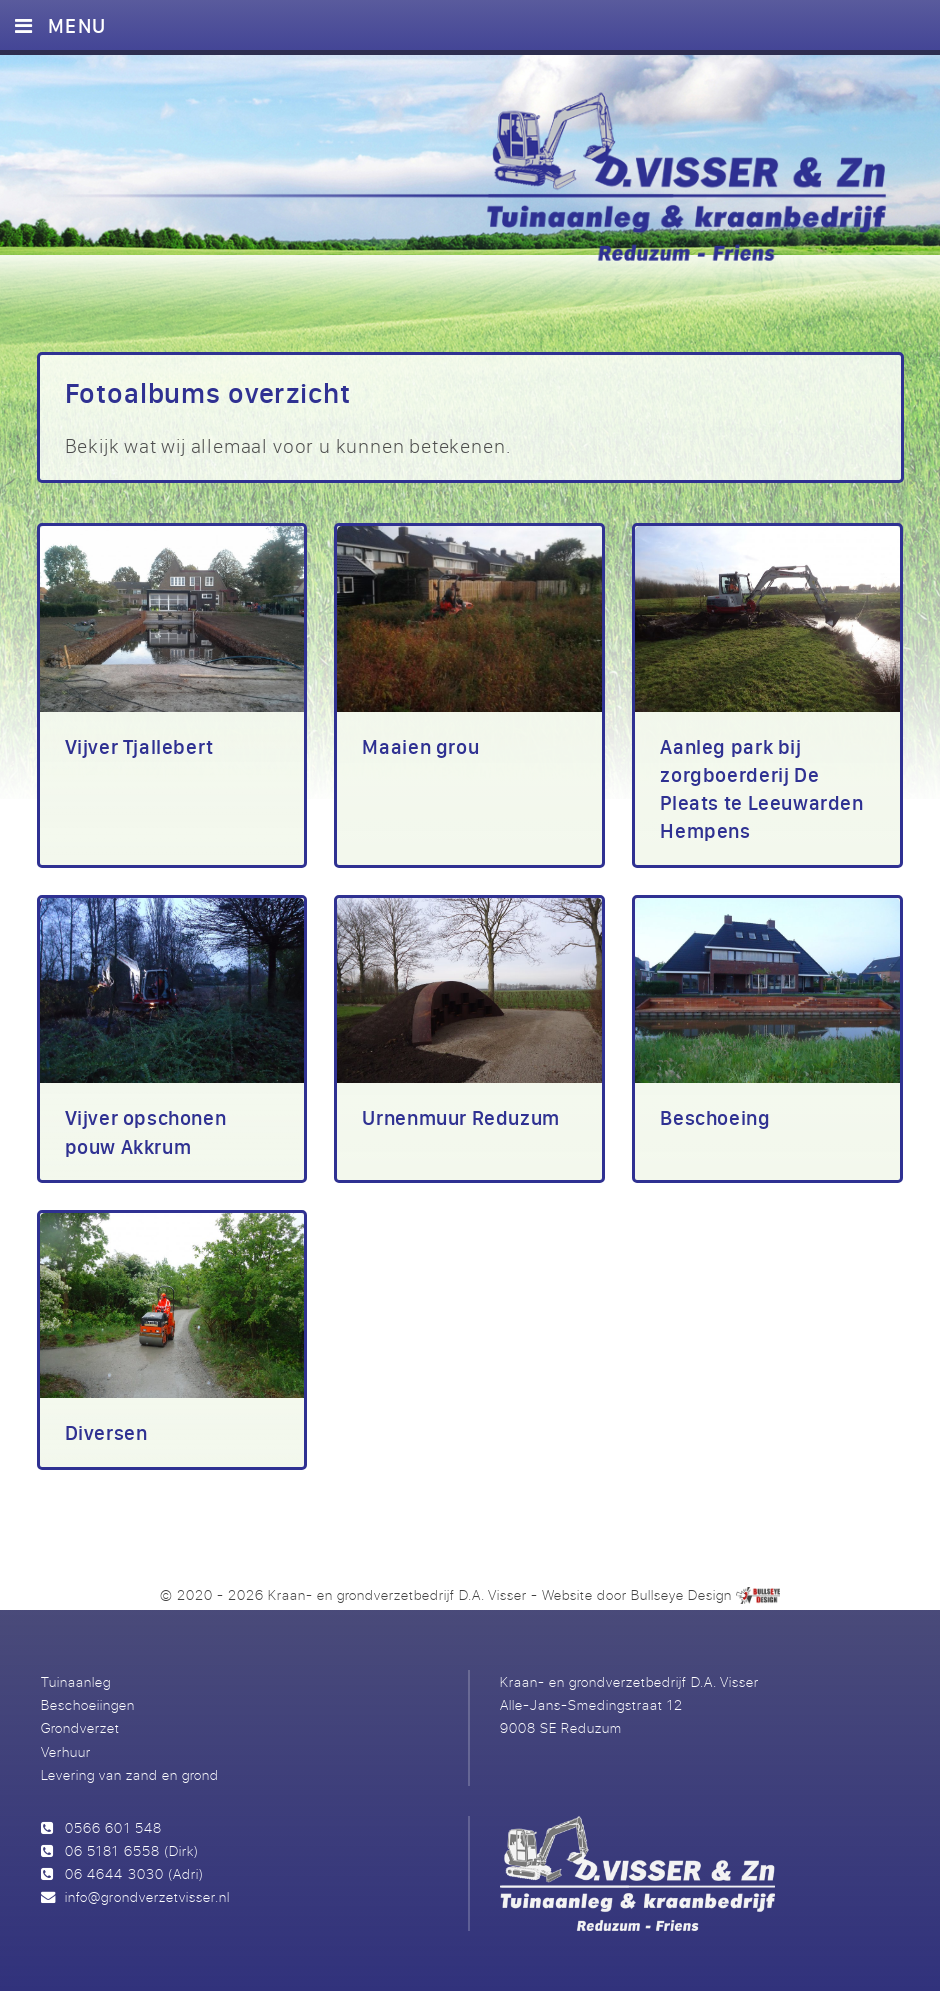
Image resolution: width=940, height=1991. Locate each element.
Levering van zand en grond (130, 1774)
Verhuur (66, 1751)
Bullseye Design (681, 1594)
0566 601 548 (113, 1827)
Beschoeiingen (88, 1704)
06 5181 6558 (112, 1850)
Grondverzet (80, 1727)
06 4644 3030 (114, 1873)
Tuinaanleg (76, 1681)
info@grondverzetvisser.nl (147, 1896)
